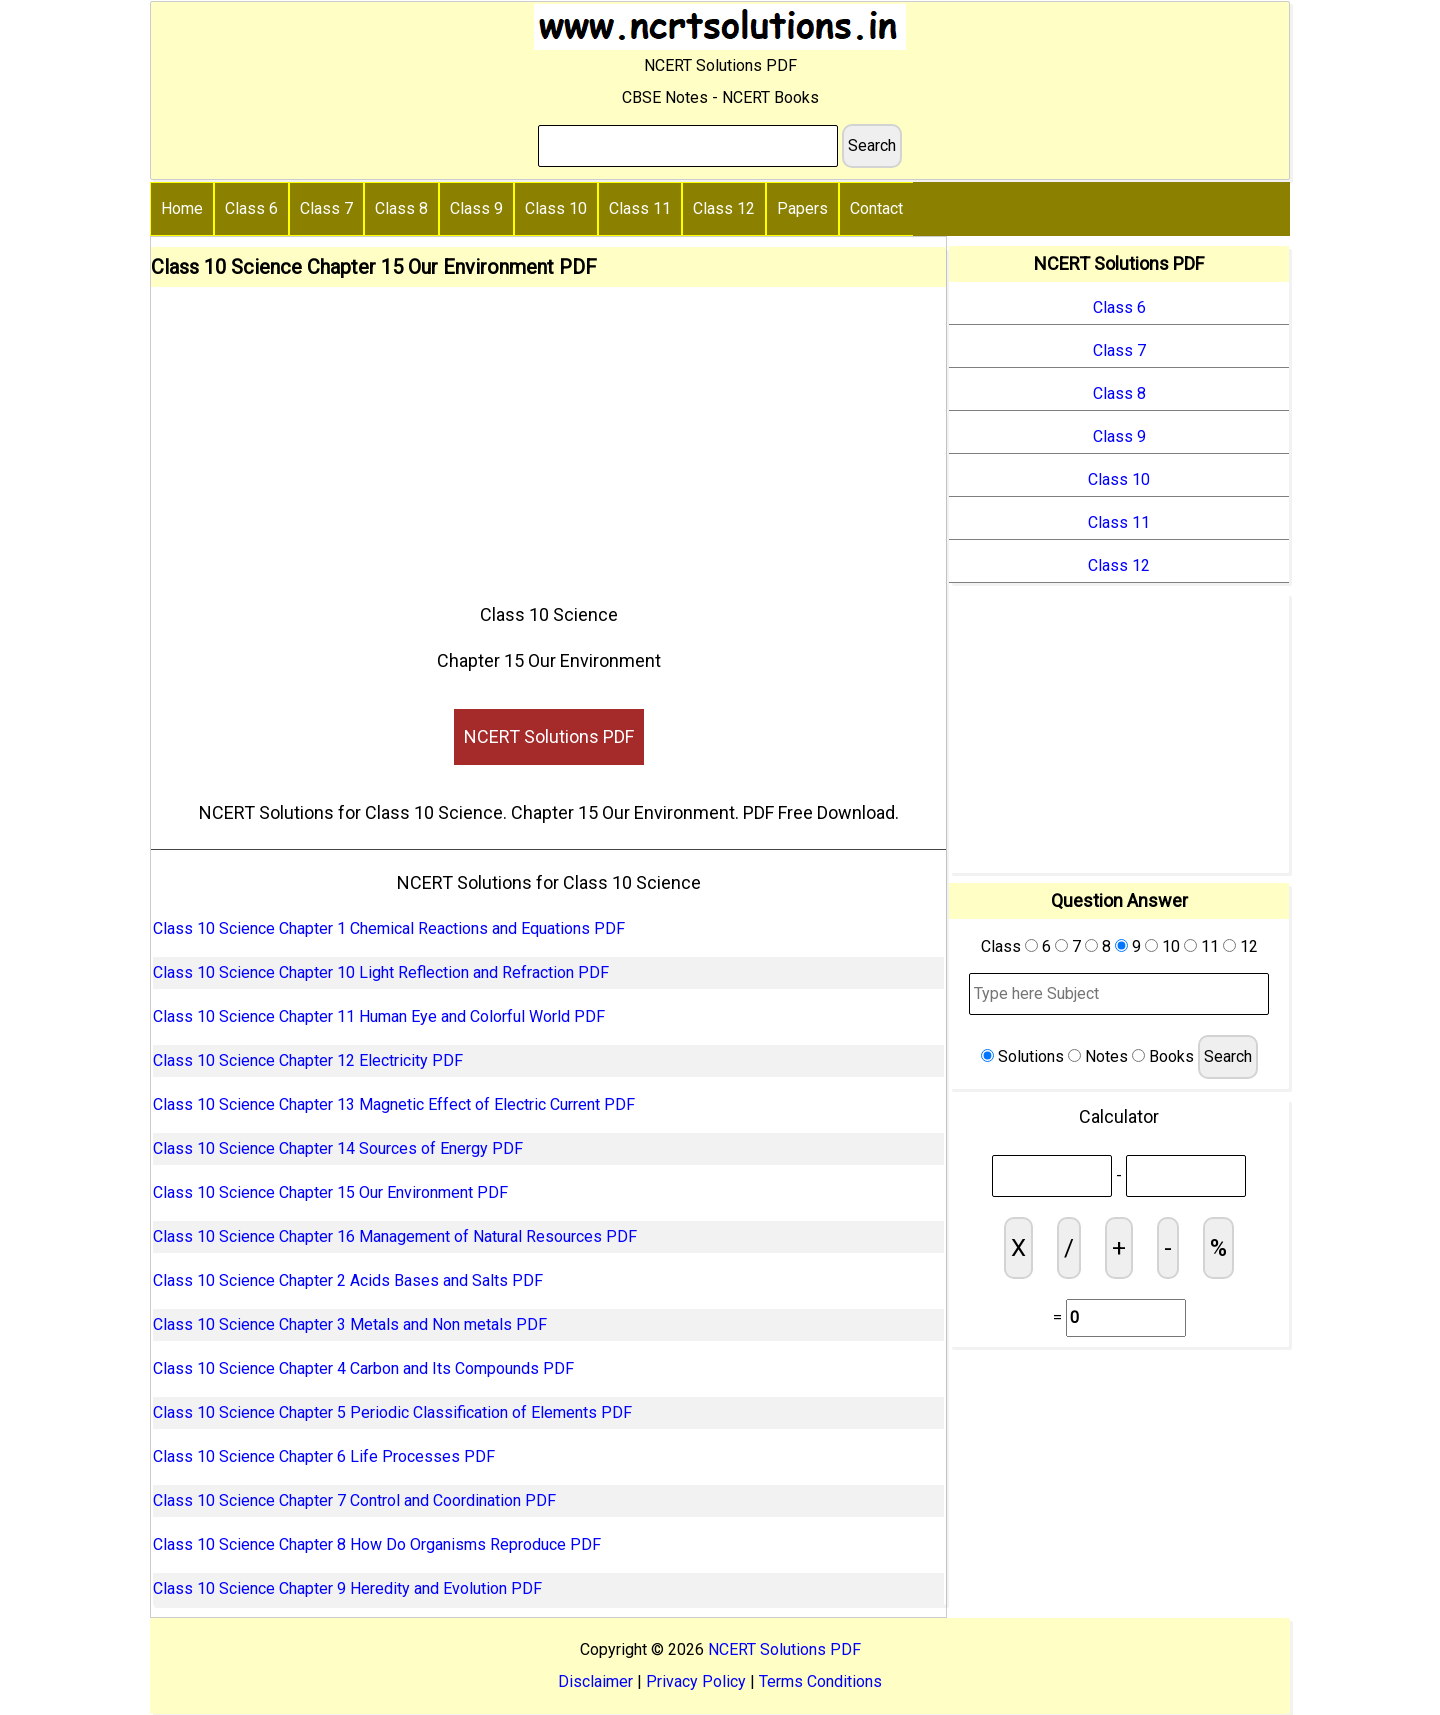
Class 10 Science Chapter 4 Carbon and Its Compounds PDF (363, 1368)
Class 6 (251, 208)
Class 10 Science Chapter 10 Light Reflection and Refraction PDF (381, 972)
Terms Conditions (820, 1681)
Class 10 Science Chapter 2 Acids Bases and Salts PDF (348, 1280)
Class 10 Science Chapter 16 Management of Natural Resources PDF (395, 1236)
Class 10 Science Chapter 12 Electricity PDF (308, 1060)
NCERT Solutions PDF (549, 736)
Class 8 (401, 208)
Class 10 (556, 208)
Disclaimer (595, 1681)
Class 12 (724, 208)
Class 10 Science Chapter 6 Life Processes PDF (324, 1456)
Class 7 (326, 208)
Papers (802, 208)
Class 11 (640, 208)
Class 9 (476, 208)
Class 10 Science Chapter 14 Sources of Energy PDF (338, 1148)
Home (182, 208)
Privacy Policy (696, 1681)
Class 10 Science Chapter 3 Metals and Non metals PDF (350, 1324)
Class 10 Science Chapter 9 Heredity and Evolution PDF (347, 1588)
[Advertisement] (548, 437)
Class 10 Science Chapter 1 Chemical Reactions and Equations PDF (389, 928)
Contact (876, 208)
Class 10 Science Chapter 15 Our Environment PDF (330, 1192)
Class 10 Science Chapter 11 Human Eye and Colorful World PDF (379, 1016)
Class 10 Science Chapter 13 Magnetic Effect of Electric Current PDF (394, 1104)
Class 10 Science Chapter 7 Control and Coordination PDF (354, 1500)
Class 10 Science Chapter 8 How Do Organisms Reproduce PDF (377, 1544)
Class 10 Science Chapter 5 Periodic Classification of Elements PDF (392, 1412)
